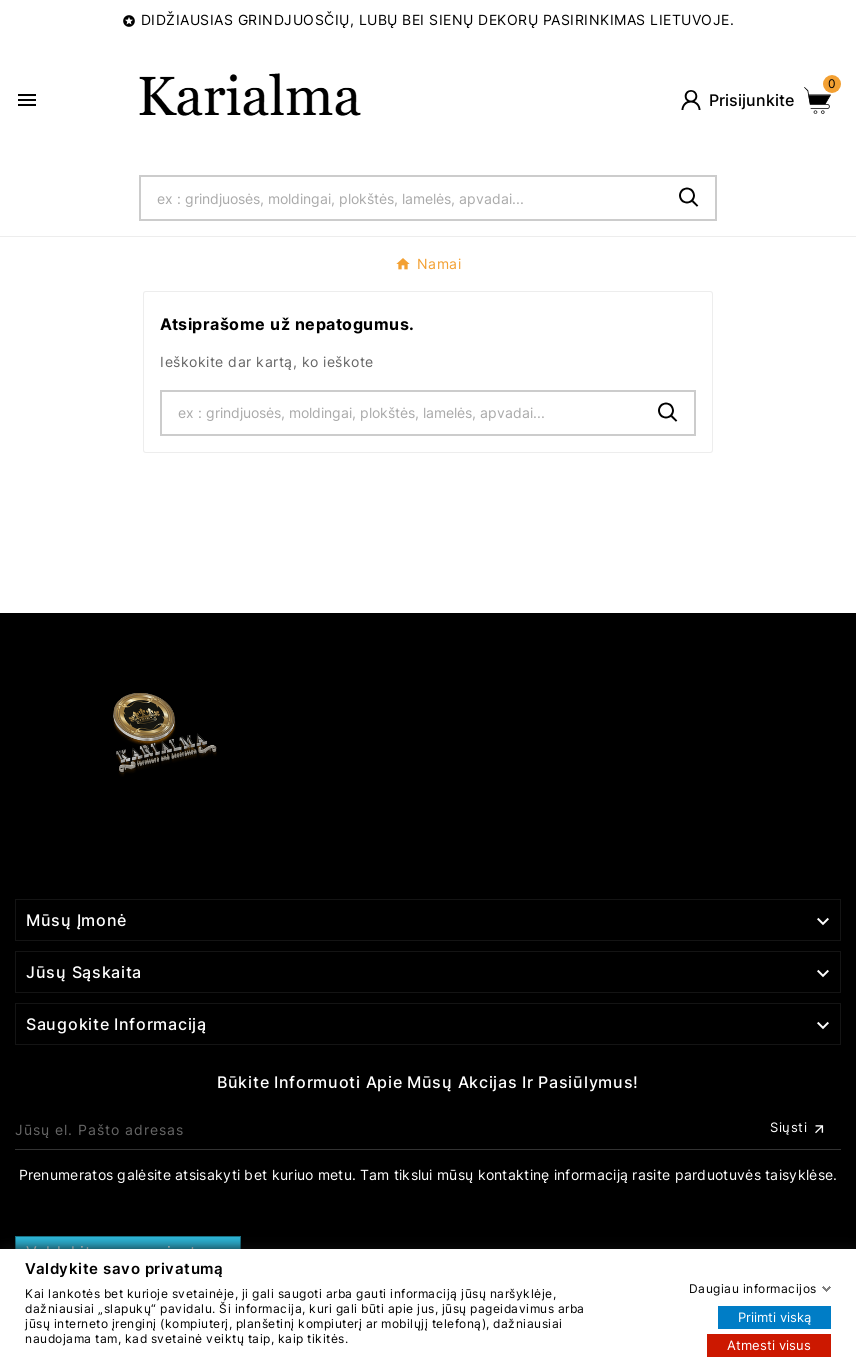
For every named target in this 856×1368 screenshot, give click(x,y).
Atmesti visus (769, 1344)
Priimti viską (774, 1316)
